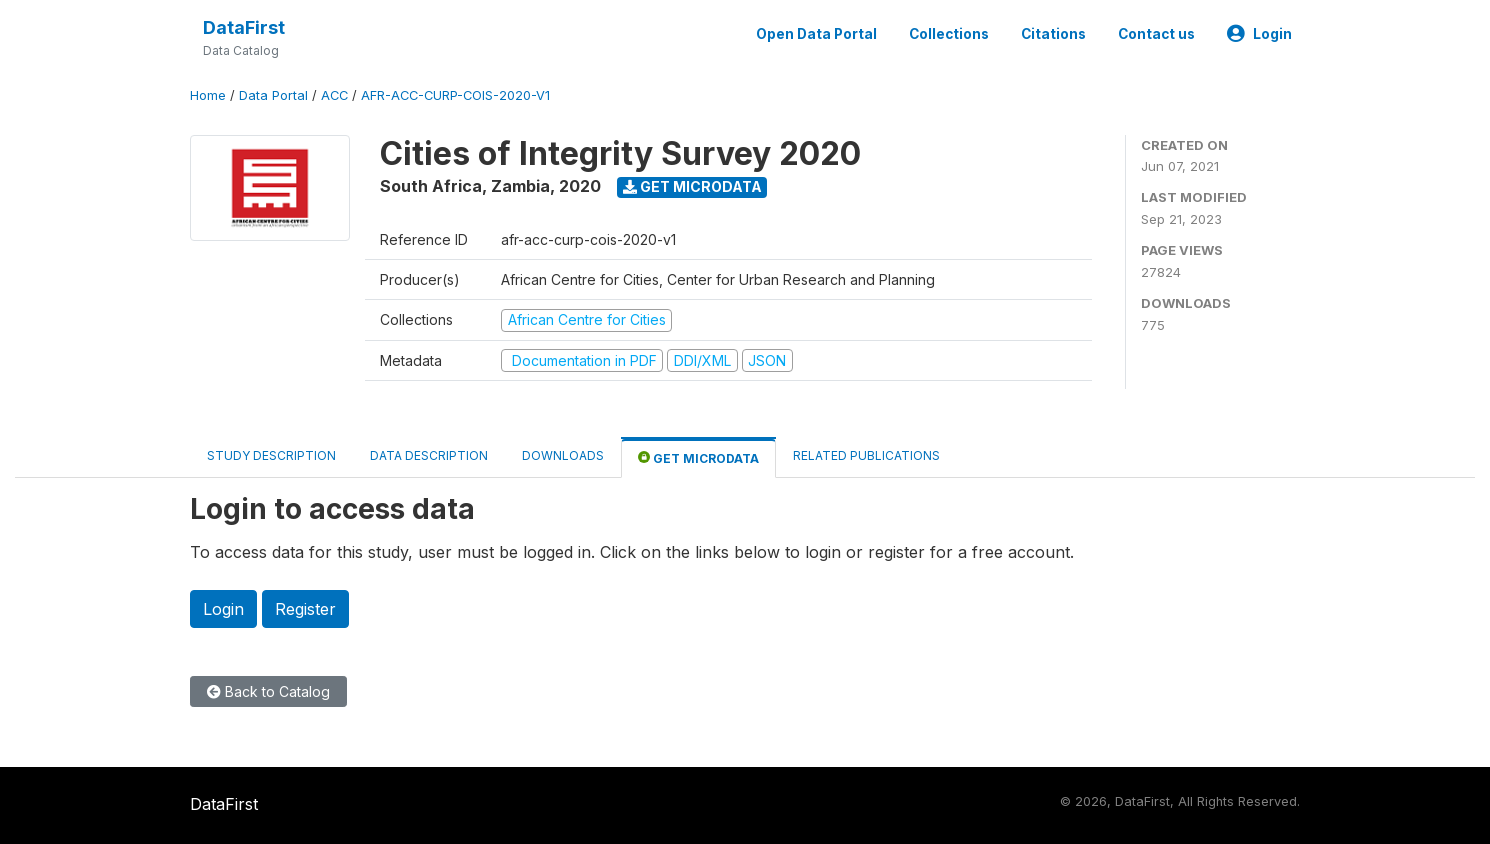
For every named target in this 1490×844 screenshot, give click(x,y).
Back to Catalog (268, 691)
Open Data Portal (816, 34)
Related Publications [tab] (866, 455)
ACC (334, 95)
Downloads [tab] (563, 455)
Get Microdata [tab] (698, 457)
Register (305, 609)
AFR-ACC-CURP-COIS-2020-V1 (455, 95)
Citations (1053, 34)
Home (208, 95)
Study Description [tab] (271, 455)
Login (1259, 34)
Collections (949, 34)
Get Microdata (692, 186)
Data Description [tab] (429, 455)
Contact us (1156, 34)
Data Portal (273, 95)
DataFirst (244, 27)
